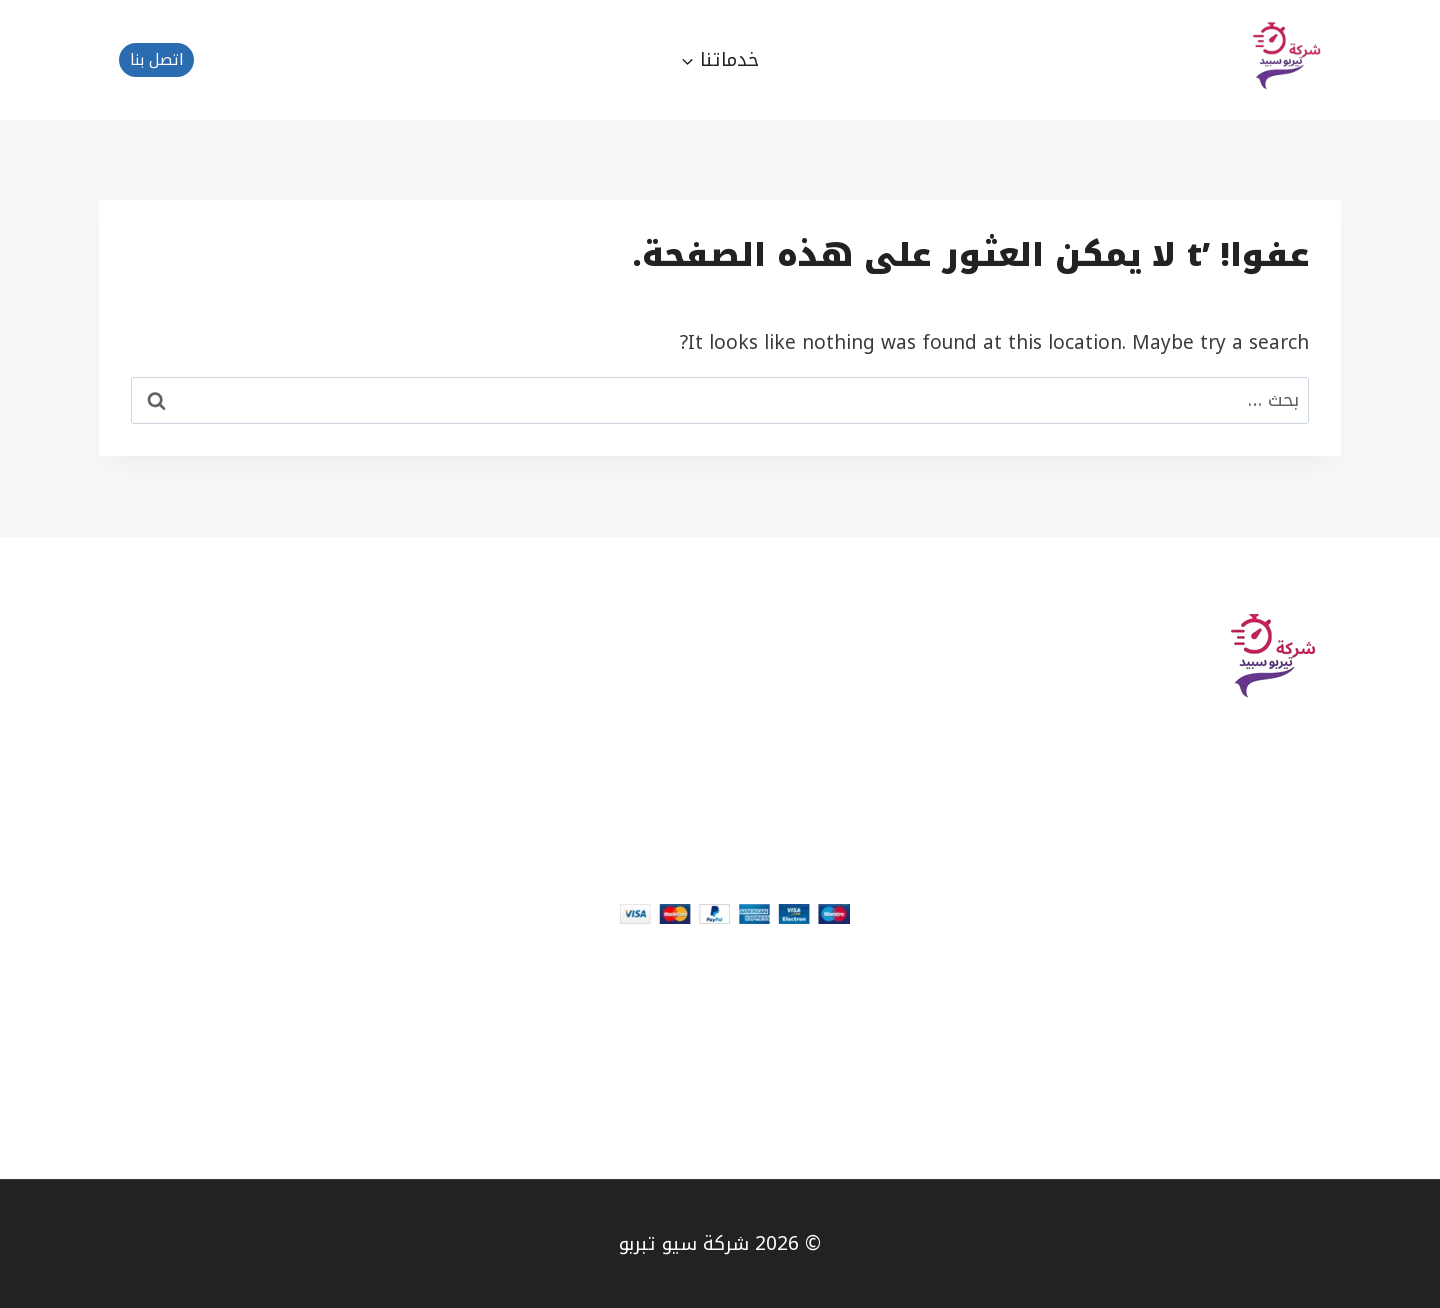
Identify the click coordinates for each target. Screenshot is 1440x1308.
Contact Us (1290, 1054)
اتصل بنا (157, 60)
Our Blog (1300, 1092)
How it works (789, 664)
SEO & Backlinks (775, 740)
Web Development (764, 702)
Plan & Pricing (785, 626)
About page (1287, 1016)
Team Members (1269, 1130)
